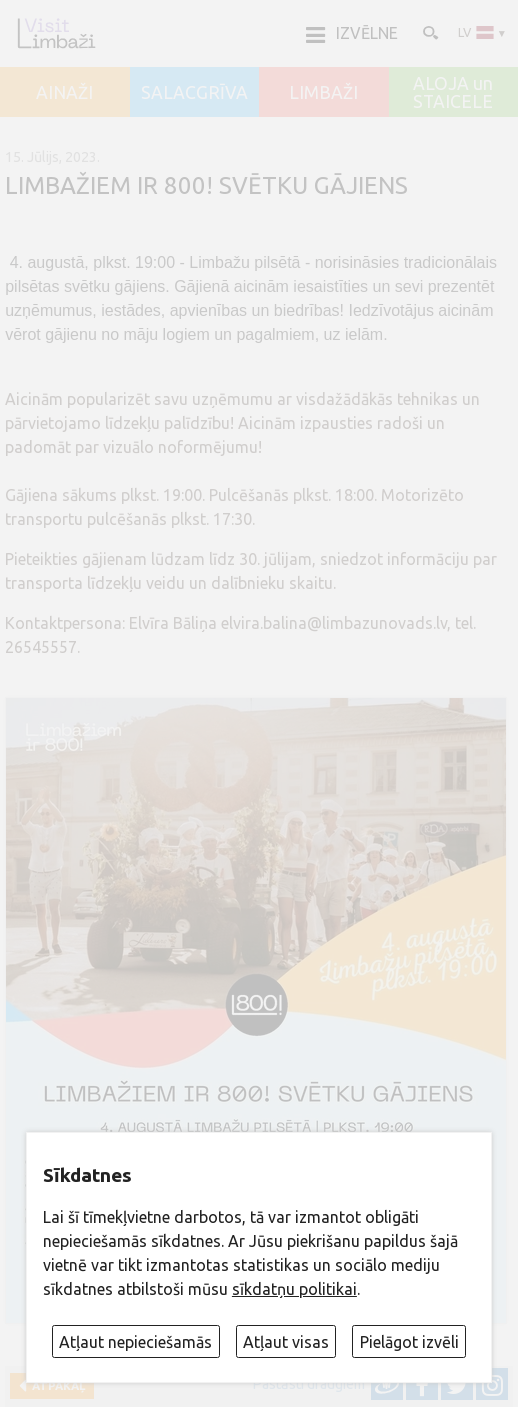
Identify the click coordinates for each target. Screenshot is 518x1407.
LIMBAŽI (323, 93)
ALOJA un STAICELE (453, 92)
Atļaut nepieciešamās (135, 1342)
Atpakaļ (55, 1385)
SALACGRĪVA (194, 93)
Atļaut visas (286, 1342)
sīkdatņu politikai (294, 1289)
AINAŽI (64, 93)
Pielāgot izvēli (409, 1342)
